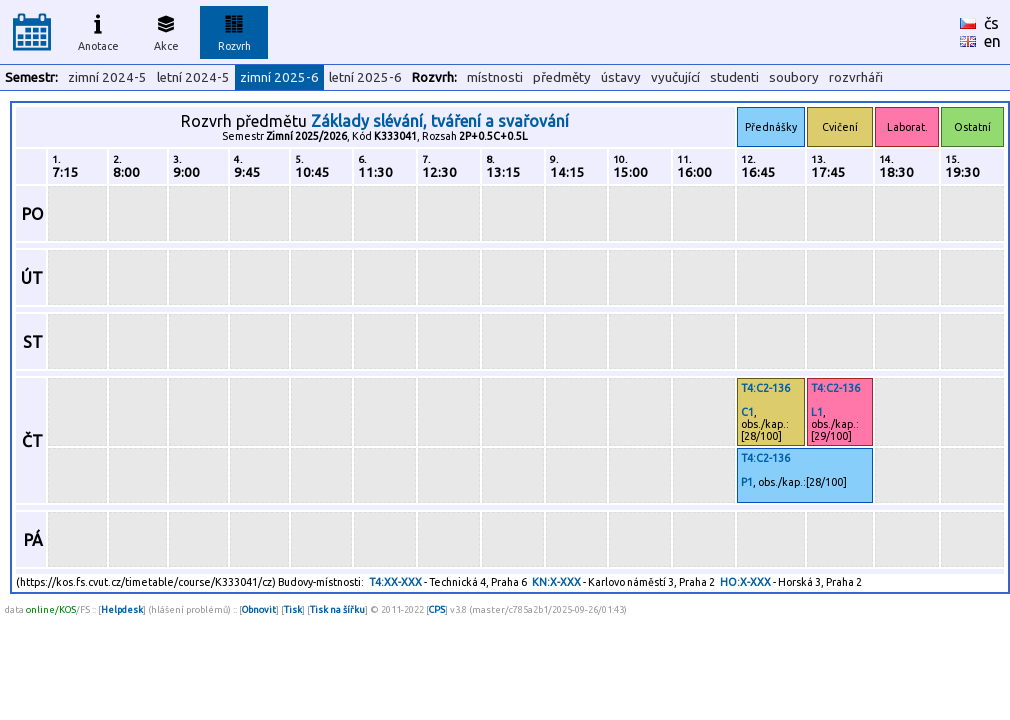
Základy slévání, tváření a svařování (440, 121)
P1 (747, 482)
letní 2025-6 (365, 77)
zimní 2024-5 (107, 77)
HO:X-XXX (745, 582)
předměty (562, 77)
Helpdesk (122, 609)
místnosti (495, 77)
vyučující (675, 77)
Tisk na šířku (337, 609)
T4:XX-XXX (395, 582)
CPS (437, 609)
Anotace (98, 30)
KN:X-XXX (556, 582)
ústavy (621, 77)
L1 (817, 412)
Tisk (293, 609)
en (992, 41)
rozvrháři (856, 77)
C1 (747, 412)
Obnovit (259, 609)
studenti (734, 77)
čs (991, 23)
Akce (166, 30)
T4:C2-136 (765, 388)
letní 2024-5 (193, 77)
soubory (794, 77)
